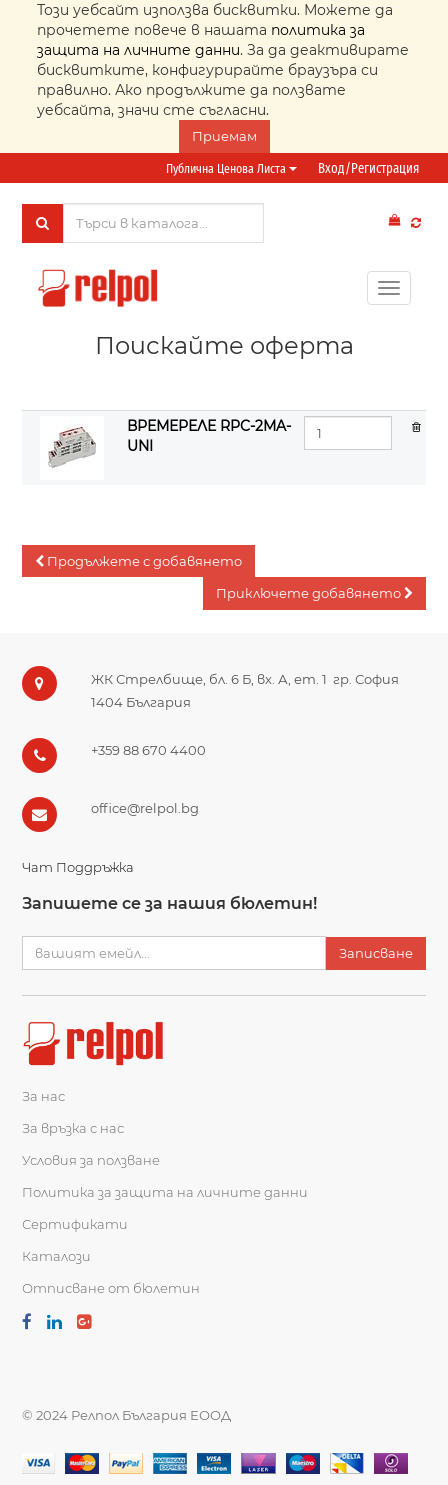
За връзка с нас (73, 1128)
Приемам (224, 136)
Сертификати (75, 1224)
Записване (376, 953)
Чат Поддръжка (78, 867)
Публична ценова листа (231, 168)
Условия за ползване (91, 1160)
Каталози (56, 1256)
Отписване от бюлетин (111, 1288)
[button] (138, 561)
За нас (43, 1096)
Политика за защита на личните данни (165, 1192)
